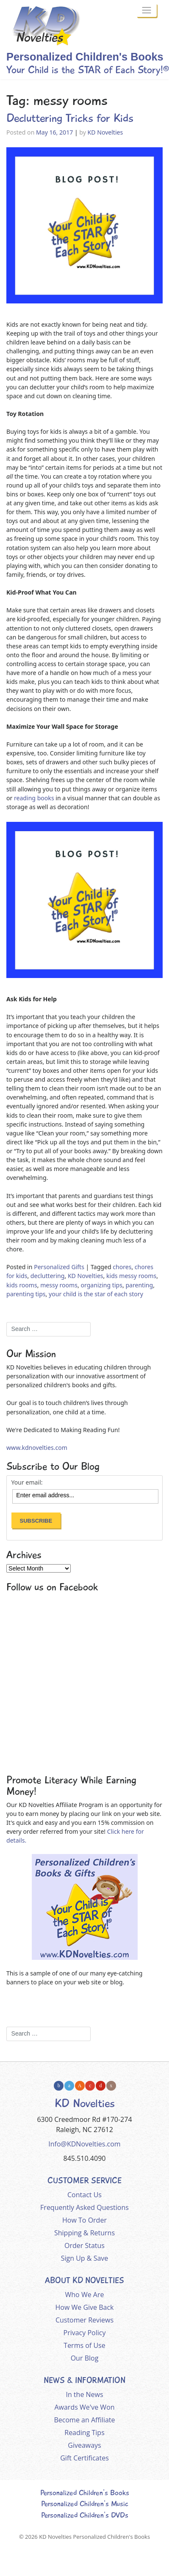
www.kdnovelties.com (36, 1448)
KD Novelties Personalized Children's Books (94, 2536)
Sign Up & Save (84, 2258)
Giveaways (84, 2445)
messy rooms (59, 1285)
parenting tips (26, 1294)
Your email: (27, 1482)
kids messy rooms (131, 1276)
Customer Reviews (84, 2320)
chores (122, 1267)
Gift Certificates (84, 2458)
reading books (34, 798)
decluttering (47, 1276)
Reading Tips (84, 2432)
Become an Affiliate (84, 2419)
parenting (139, 1285)
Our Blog (85, 2358)
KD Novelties (105, 132)
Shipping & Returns (84, 2232)
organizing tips (101, 1285)
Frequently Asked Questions (84, 2207)
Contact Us (84, 2194)
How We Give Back (84, 2307)
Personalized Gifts (59, 1267)
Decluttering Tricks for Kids (69, 118)
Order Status (84, 2245)
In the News (84, 2394)
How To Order (84, 2220)
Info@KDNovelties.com (84, 2144)
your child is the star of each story (96, 1294)
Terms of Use (84, 2345)
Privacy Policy (85, 2332)
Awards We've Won (84, 2407)
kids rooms (21, 1285)
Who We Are (84, 2294)
